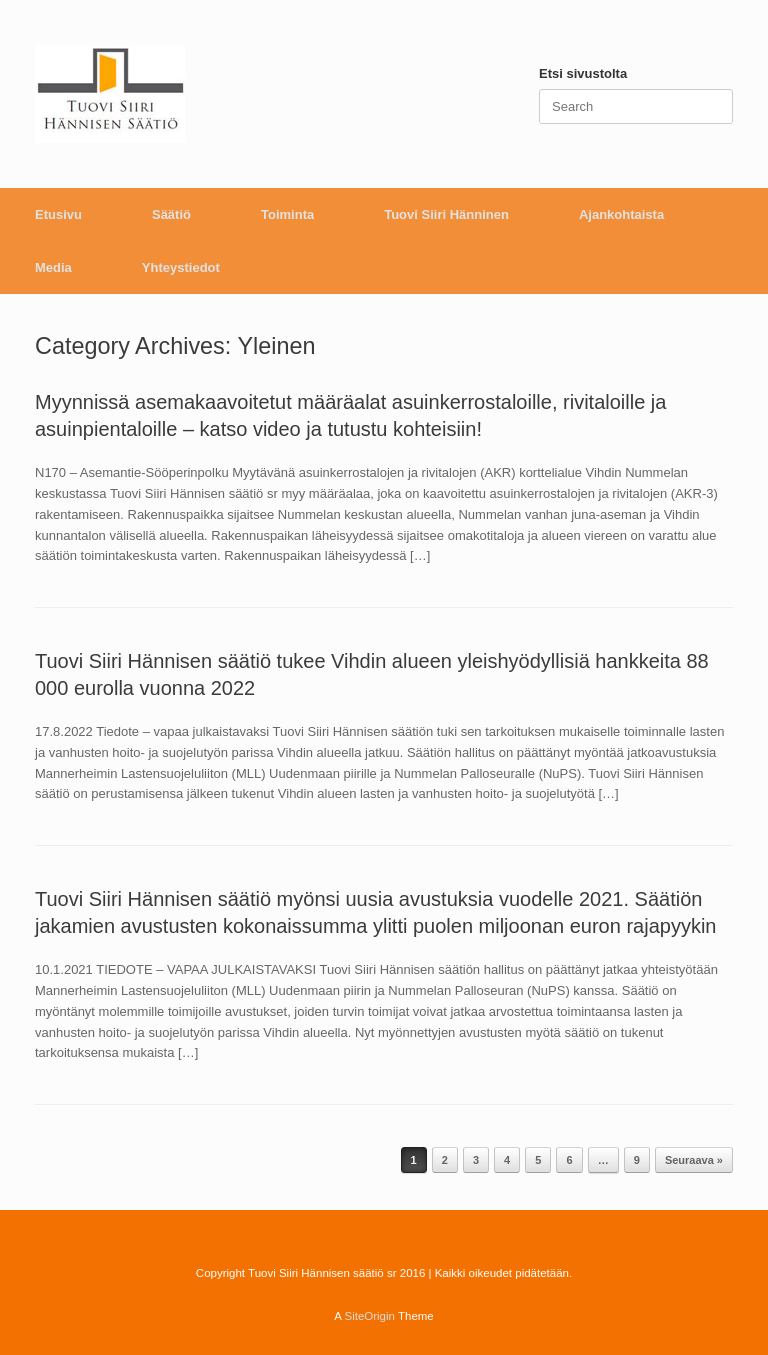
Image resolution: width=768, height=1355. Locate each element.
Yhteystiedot (181, 267)
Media (53, 267)
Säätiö (171, 214)
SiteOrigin (369, 1316)
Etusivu (58, 214)
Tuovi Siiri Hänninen (446, 214)
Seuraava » (694, 1160)
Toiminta (287, 214)
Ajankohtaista (621, 214)
